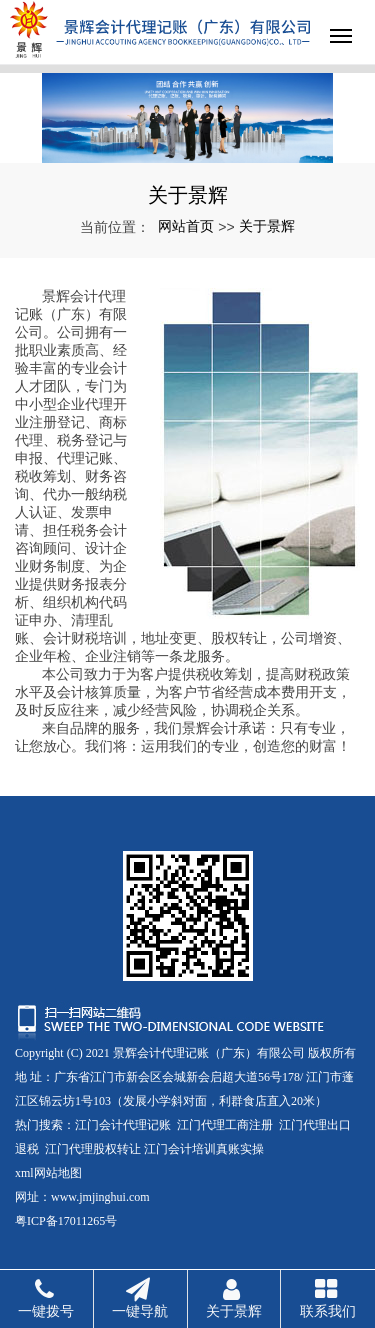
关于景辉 (267, 226)
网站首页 (186, 226)
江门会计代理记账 (123, 1125)
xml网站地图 (48, 1173)
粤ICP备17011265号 (66, 1221)
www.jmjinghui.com (100, 1197)
